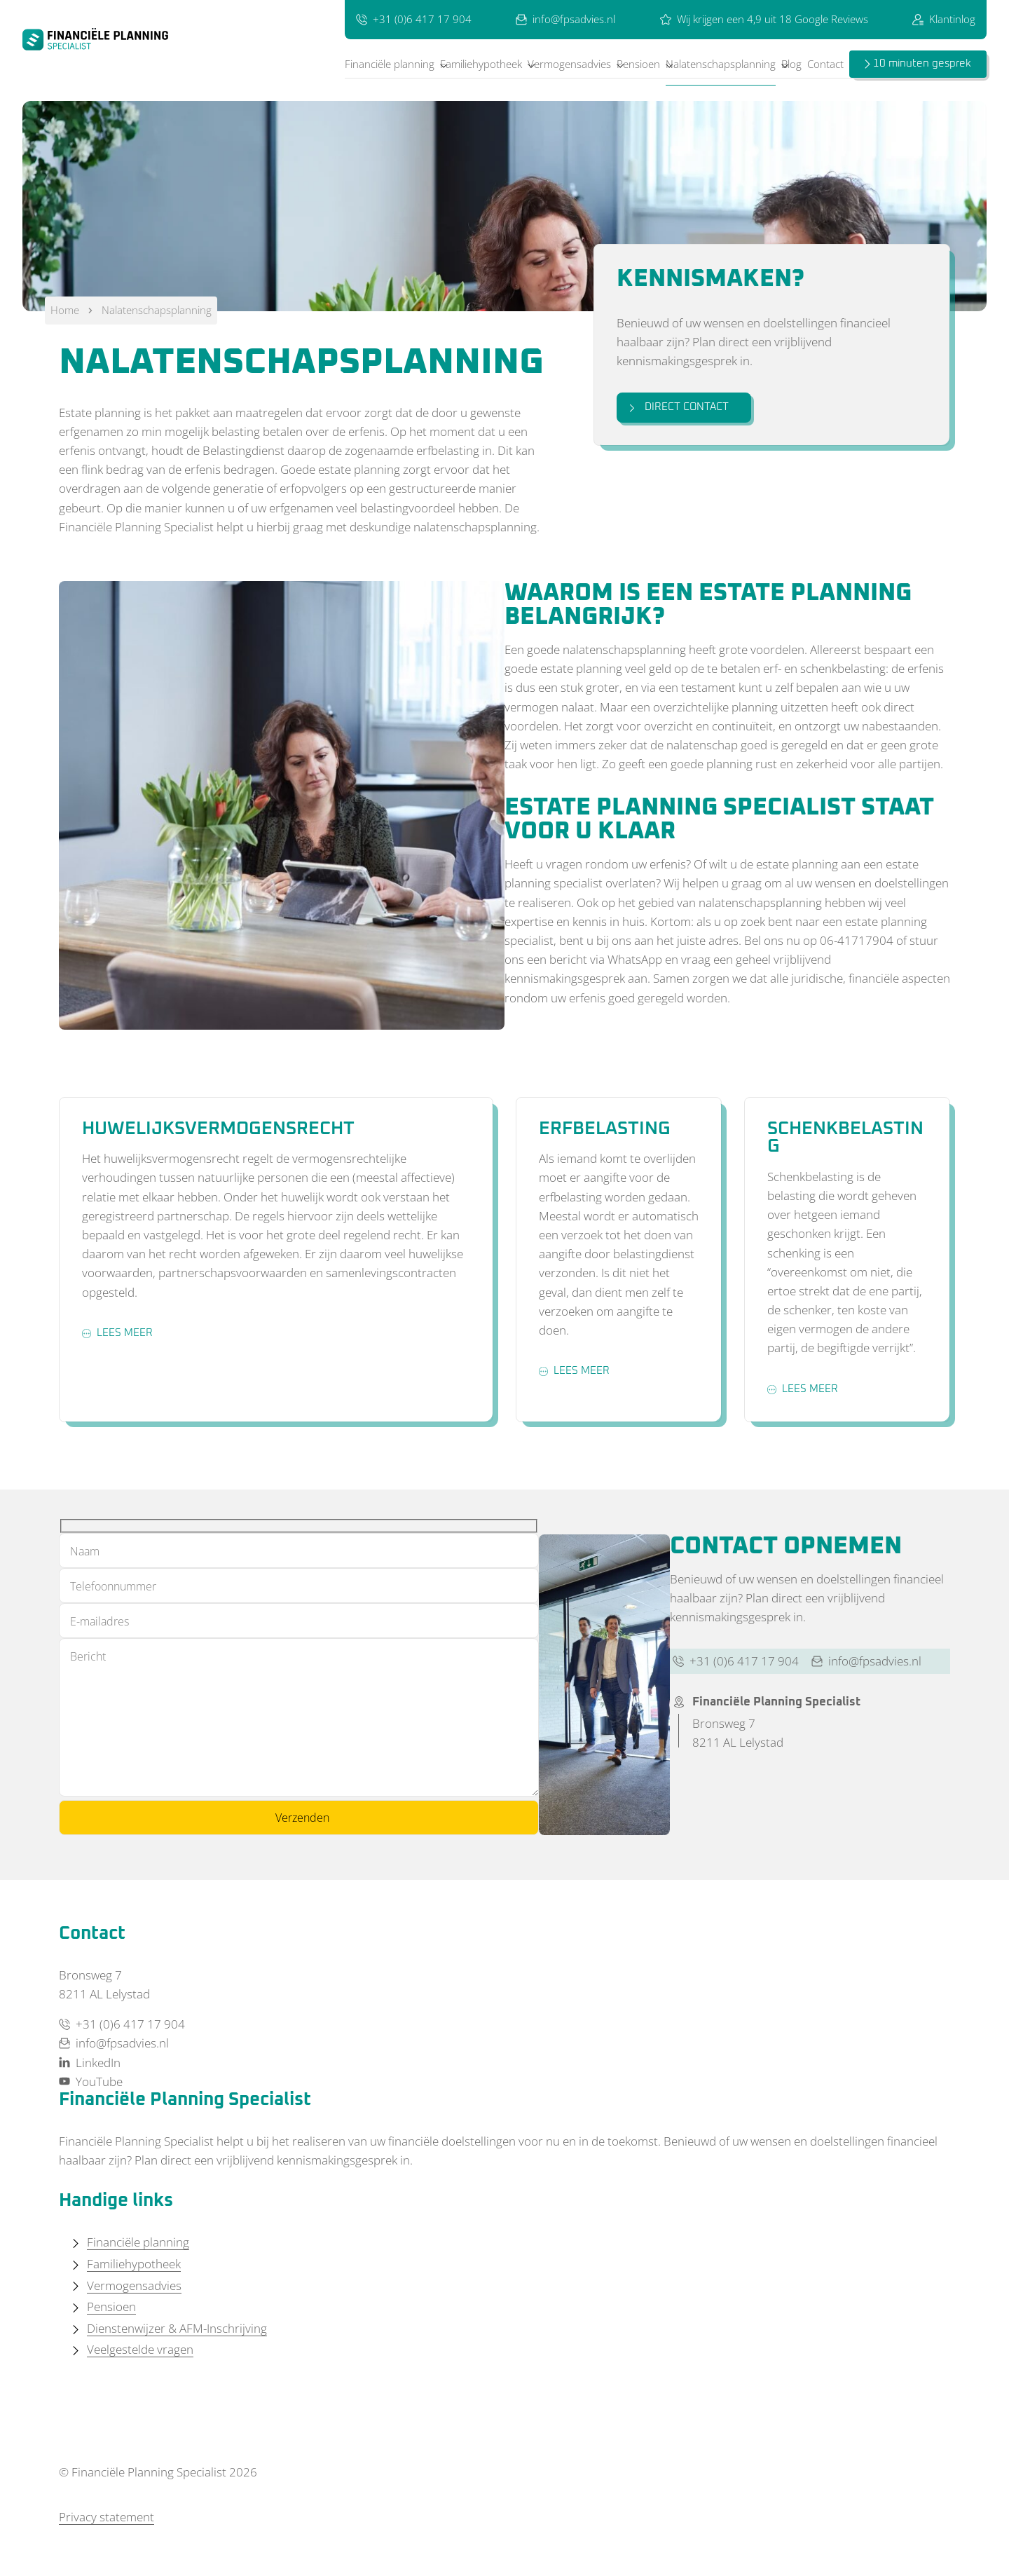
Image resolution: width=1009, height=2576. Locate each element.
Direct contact (677, 407)
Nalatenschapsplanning (721, 64)
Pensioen (638, 64)
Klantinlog (943, 19)
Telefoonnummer (113, 1586)
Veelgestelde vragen (140, 2349)
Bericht (88, 1656)
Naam (84, 1551)
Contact (825, 64)
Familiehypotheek (481, 64)
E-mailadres (99, 1621)
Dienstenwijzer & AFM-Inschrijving (177, 2328)
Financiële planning (389, 64)
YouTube (91, 2081)
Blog (791, 64)
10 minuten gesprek (922, 63)
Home (64, 310)
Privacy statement (106, 2517)
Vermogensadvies (569, 64)
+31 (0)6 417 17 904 (414, 19)
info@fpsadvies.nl (565, 19)
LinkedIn (90, 2062)
